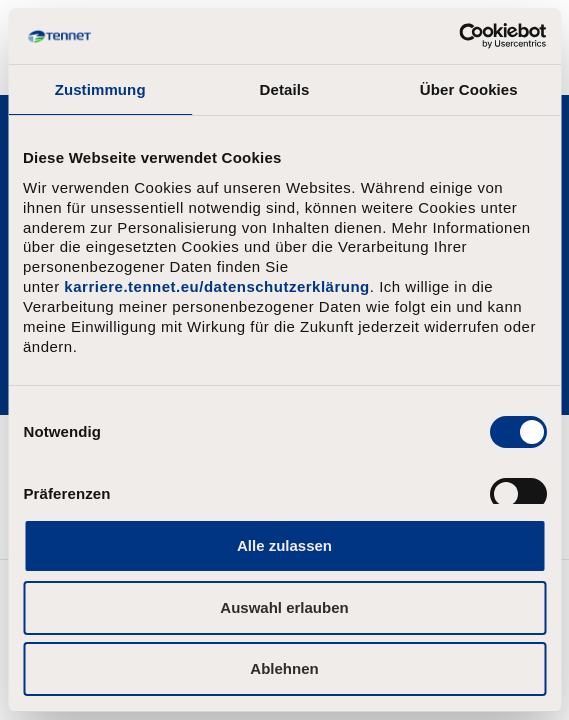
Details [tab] (285, 89)
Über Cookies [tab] (469, 89)
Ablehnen (284, 668)
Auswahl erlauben (284, 607)
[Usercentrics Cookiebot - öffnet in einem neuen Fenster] (458, 36)
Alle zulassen (284, 545)
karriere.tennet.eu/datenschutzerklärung (216, 286)
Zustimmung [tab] (100, 89)
